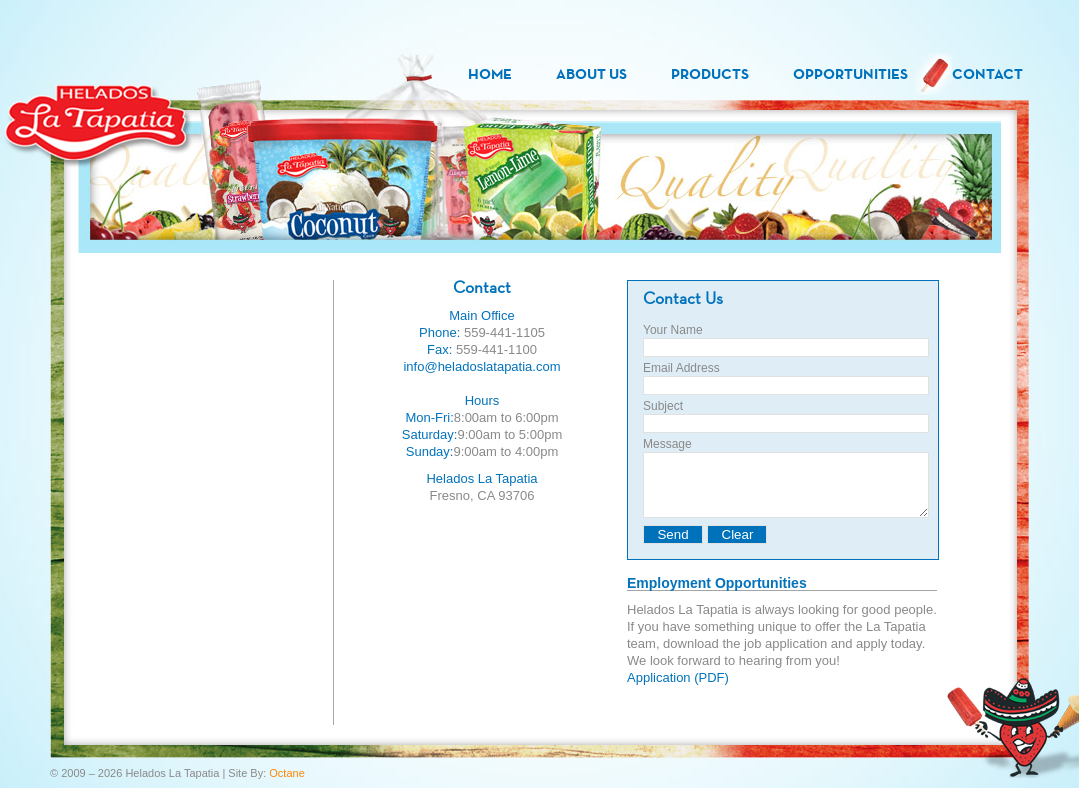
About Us (591, 74)
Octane (286, 773)
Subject (663, 406)
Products (710, 74)
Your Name (673, 330)
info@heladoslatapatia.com (481, 366)
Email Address (681, 368)
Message (667, 444)
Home (490, 74)
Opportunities (850, 74)
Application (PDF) (678, 689)
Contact (987, 74)
